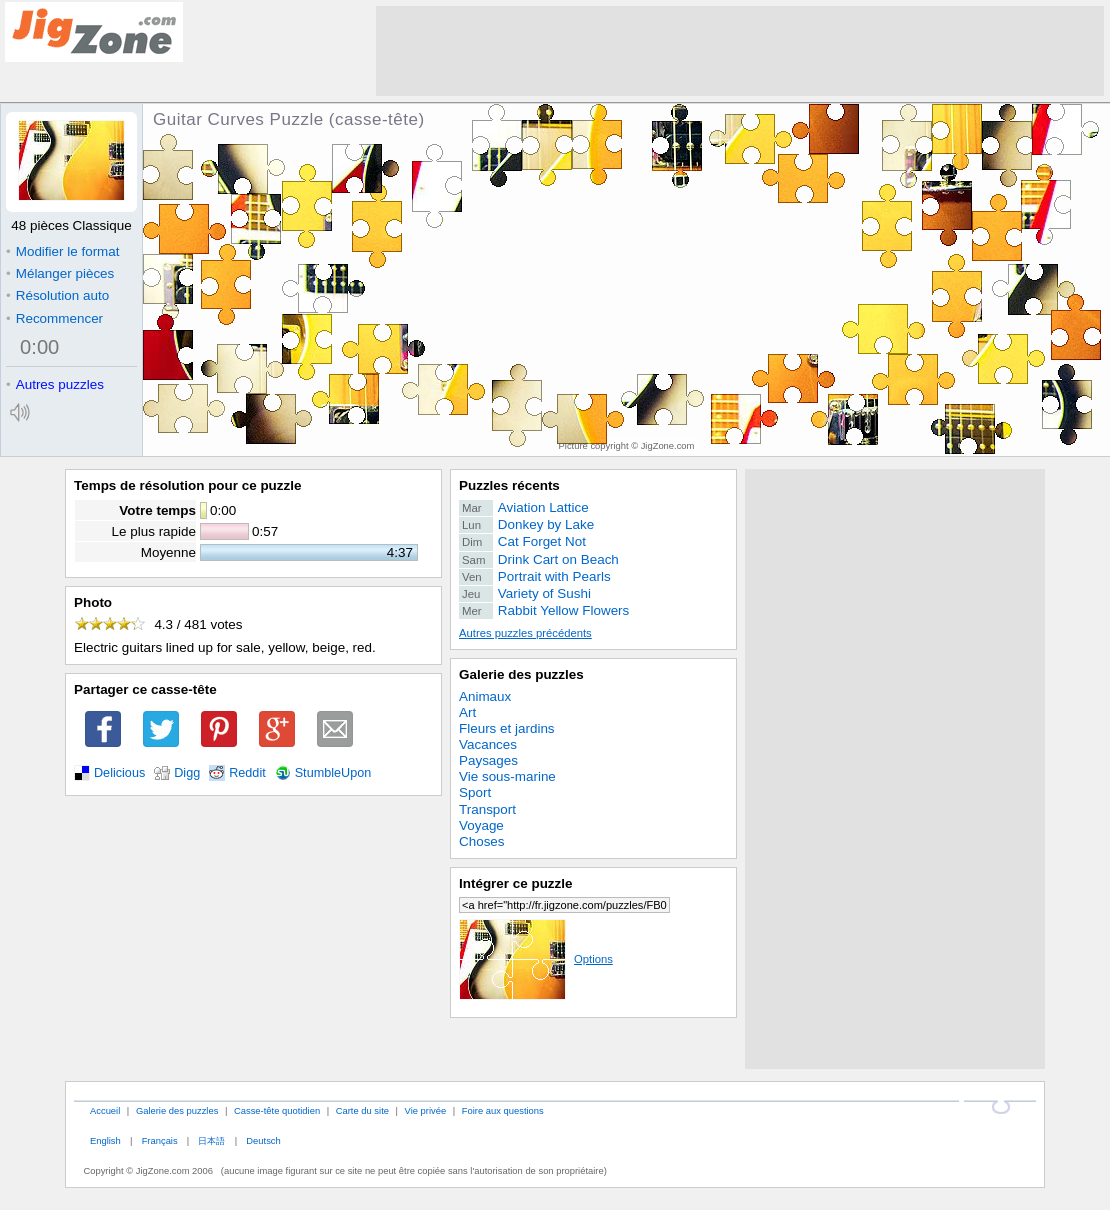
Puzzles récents (509, 485)
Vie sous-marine (507, 776)
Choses (482, 841)
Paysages (488, 760)
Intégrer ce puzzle (516, 883)
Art (467, 712)
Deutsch (263, 1140)
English (105, 1140)
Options (536, 959)
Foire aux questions (503, 1110)
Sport (475, 792)
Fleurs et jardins (507, 728)
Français (160, 1140)
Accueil (105, 1110)
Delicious (119, 773)
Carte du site (362, 1110)
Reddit (247, 773)
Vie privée (426, 1110)
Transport (487, 809)
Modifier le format (63, 251)
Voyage (481, 825)
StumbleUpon (333, 773)
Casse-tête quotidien (277, 1110)
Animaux (485, 696)
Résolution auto (57, 295)
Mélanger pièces (60, 273)
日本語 (211, 1140)
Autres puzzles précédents (525, 633)
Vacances (488, 744)
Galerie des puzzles (521, 674)
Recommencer (54, 318)
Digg (187, 773)
